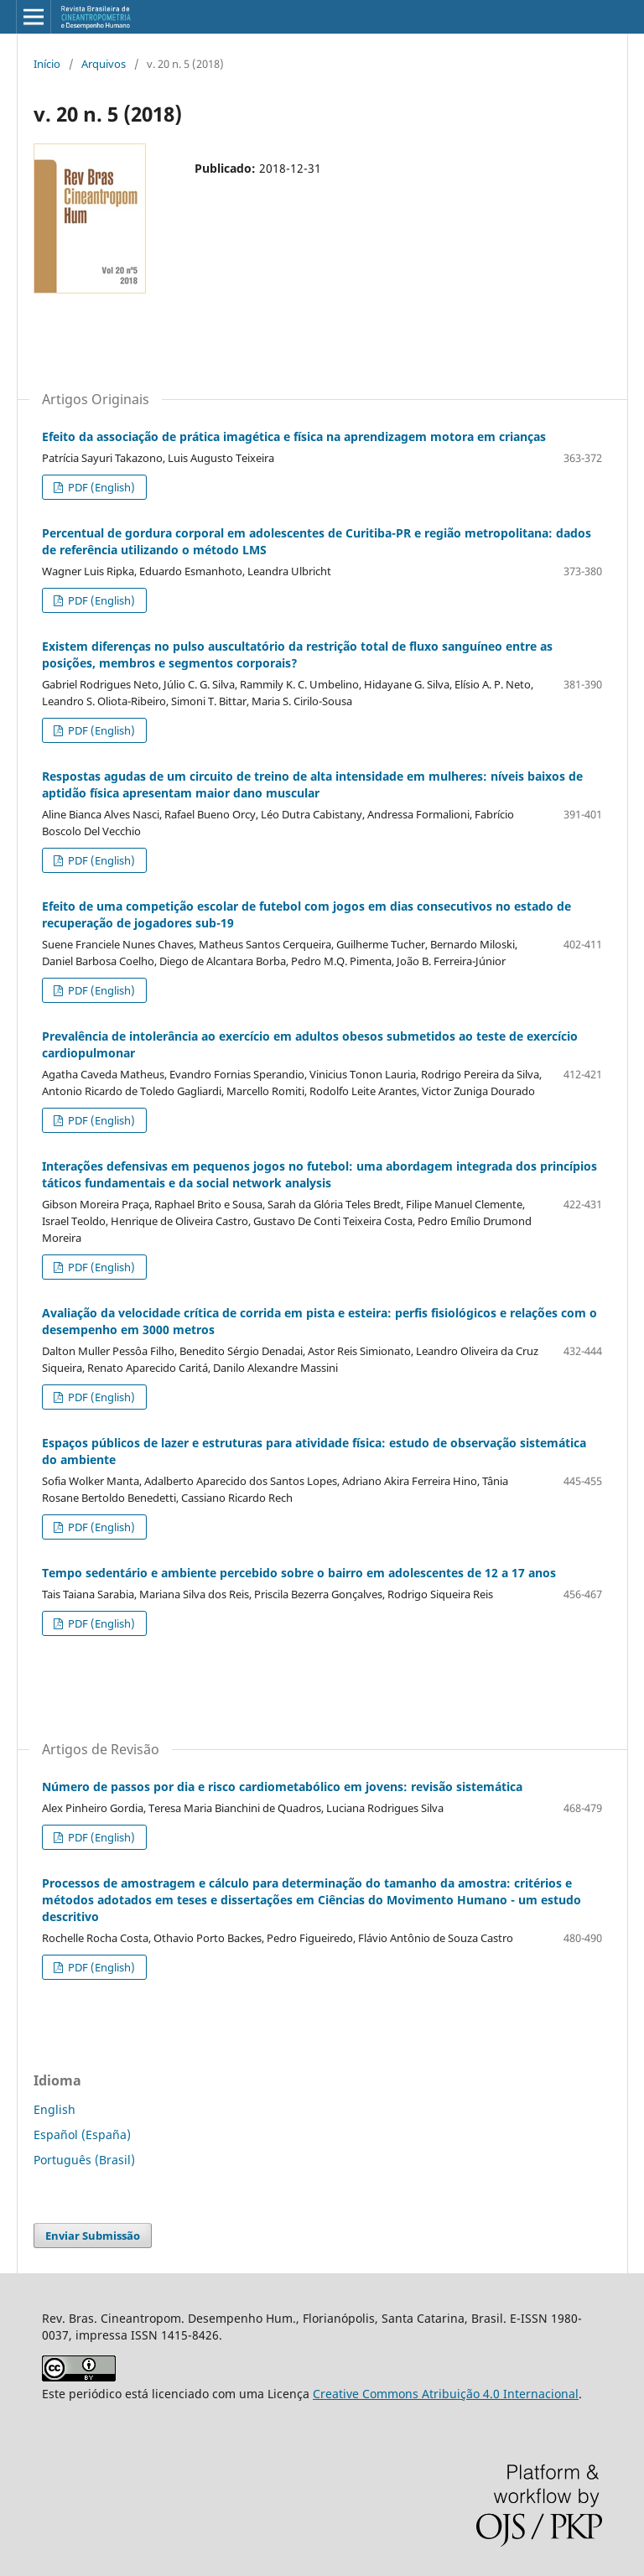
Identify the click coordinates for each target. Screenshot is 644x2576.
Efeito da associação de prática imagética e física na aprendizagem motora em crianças (294, 436)
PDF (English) (100, 487)
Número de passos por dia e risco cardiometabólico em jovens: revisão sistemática (282, 1786)
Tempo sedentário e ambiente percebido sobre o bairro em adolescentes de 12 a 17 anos (299, 1573)
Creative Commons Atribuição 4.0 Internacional (446, 2394)
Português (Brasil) (84, 2160)
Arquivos (103, 63)
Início (47, 63)
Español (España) (82, 2134)
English (54, 2109)
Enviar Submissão (92, 2235)
